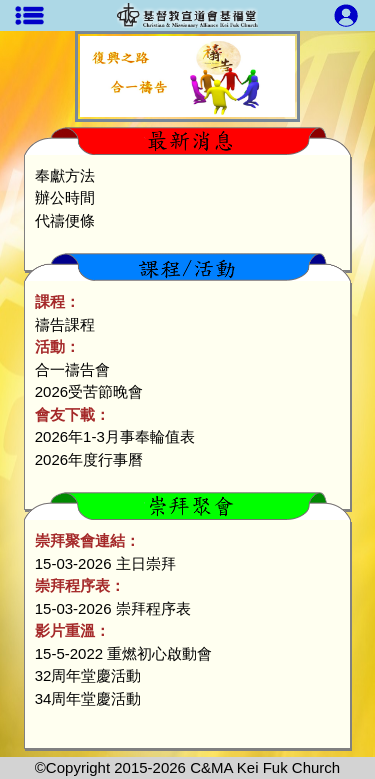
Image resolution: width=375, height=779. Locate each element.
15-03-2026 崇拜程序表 (113, 608)
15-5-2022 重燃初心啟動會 (124, 653)
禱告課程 (65, 324)
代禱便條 (65, 220)
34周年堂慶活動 (88, 698)
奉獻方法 (65, 175)
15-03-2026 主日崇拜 (105, 563)
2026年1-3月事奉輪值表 (115, 436)
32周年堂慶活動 (88, 675)
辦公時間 (65, 197)
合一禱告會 (72, 369)
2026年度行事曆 (89, 459)
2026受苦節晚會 (89, 391)
